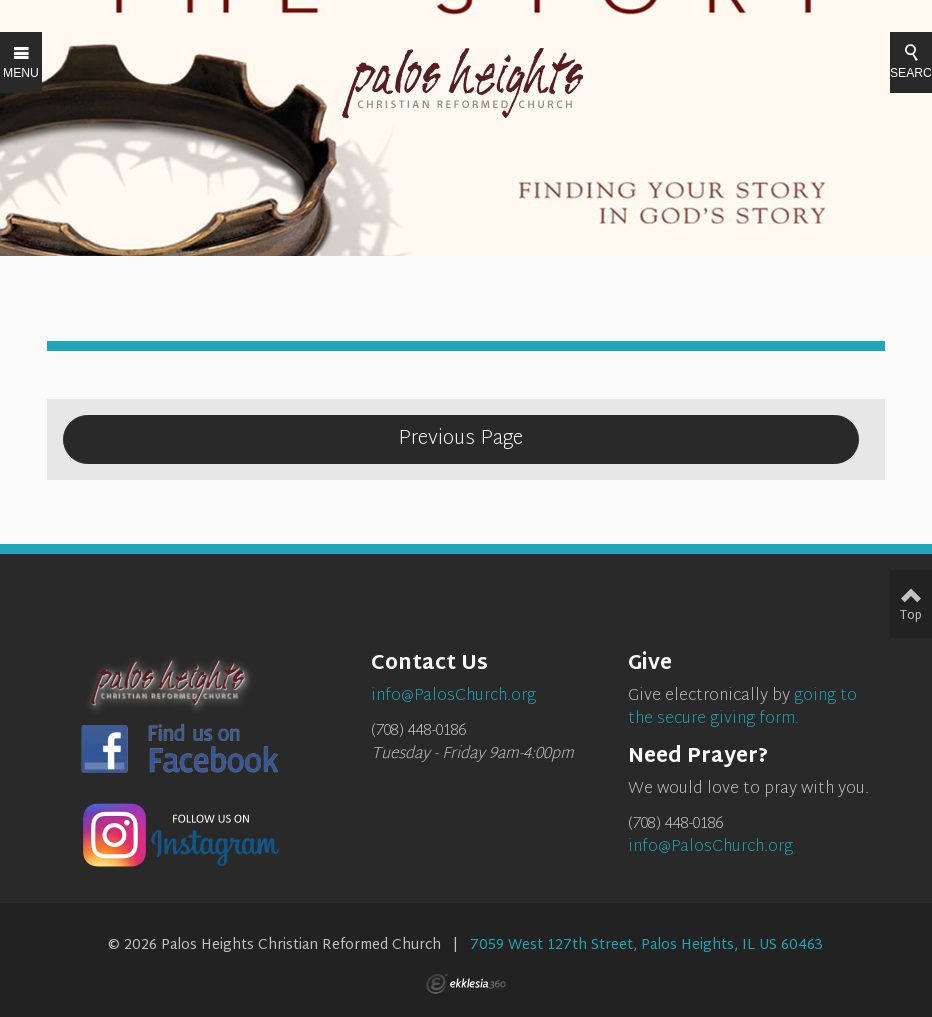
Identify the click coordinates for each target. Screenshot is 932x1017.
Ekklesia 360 (466, 984)
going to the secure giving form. (742, 708)
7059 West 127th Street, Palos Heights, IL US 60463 (646, 945)
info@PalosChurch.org (710, 847)
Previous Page (460, 439)
